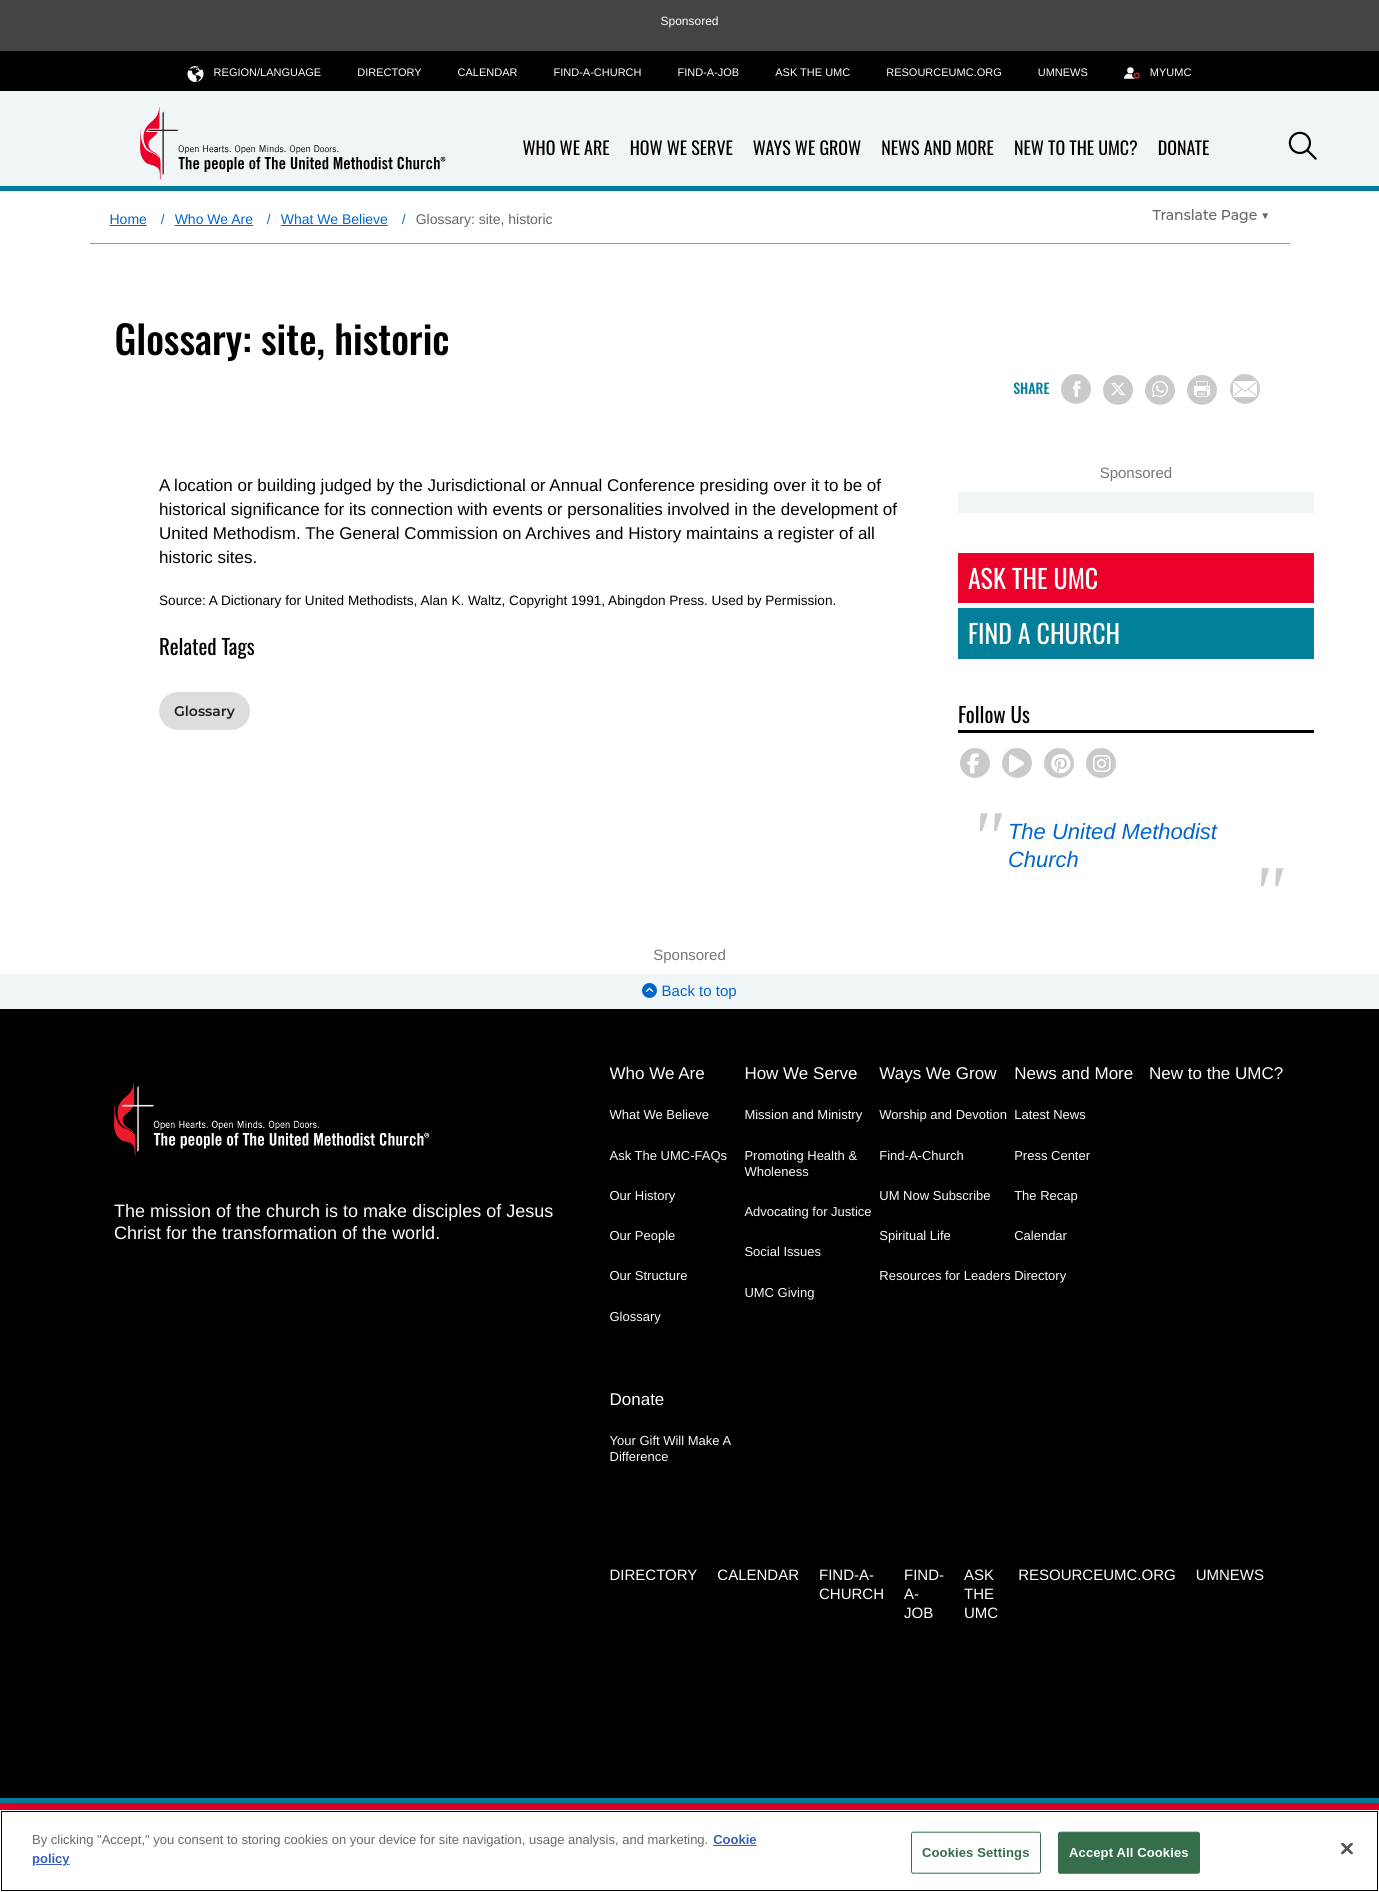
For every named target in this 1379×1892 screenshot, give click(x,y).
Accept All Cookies (1129, 1852)
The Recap (1046, 1195)
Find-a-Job (708, 73)
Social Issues (782, 1251)
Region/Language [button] (255, 72)
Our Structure (649, 1275)
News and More (937, 148)
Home (128, 219)
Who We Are (566, 148)
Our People (643, 1235)
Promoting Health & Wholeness (800, 1163)
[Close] (1347, 1848)
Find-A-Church (597, 73)
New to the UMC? (1076, 148)
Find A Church (1044, 632)
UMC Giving (779, 1292)
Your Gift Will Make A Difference (670, 1448)
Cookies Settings (976, 1852)
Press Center (1052, 1155)
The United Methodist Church (1112, 845)
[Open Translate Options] (1211, 215)
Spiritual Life (915, 1235)
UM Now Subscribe (934, 1195)
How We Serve (681, 148)
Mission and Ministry (803, 1114)
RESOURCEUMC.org (944, 73)
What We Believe (334, 219)
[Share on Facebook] (1076, 389)
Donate (1184, 148)
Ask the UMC (812, 73)
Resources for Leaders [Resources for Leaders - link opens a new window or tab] (945, 1275)
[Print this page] (1202, 390)
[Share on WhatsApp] (1160, 390)
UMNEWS (1063, 73)
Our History (643, 1195)
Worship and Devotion (943, 1114)
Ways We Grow (807, 148)
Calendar (488, 73)
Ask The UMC (1033, 577)
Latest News (1050, 1114)
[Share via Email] (1245, 389)
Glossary (204, 711)
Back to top (689, 991)
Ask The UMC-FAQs (669, 1155)
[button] (1303, 149)
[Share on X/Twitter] (1118, 390)
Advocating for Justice (807, 1211)
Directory (389, 73)
